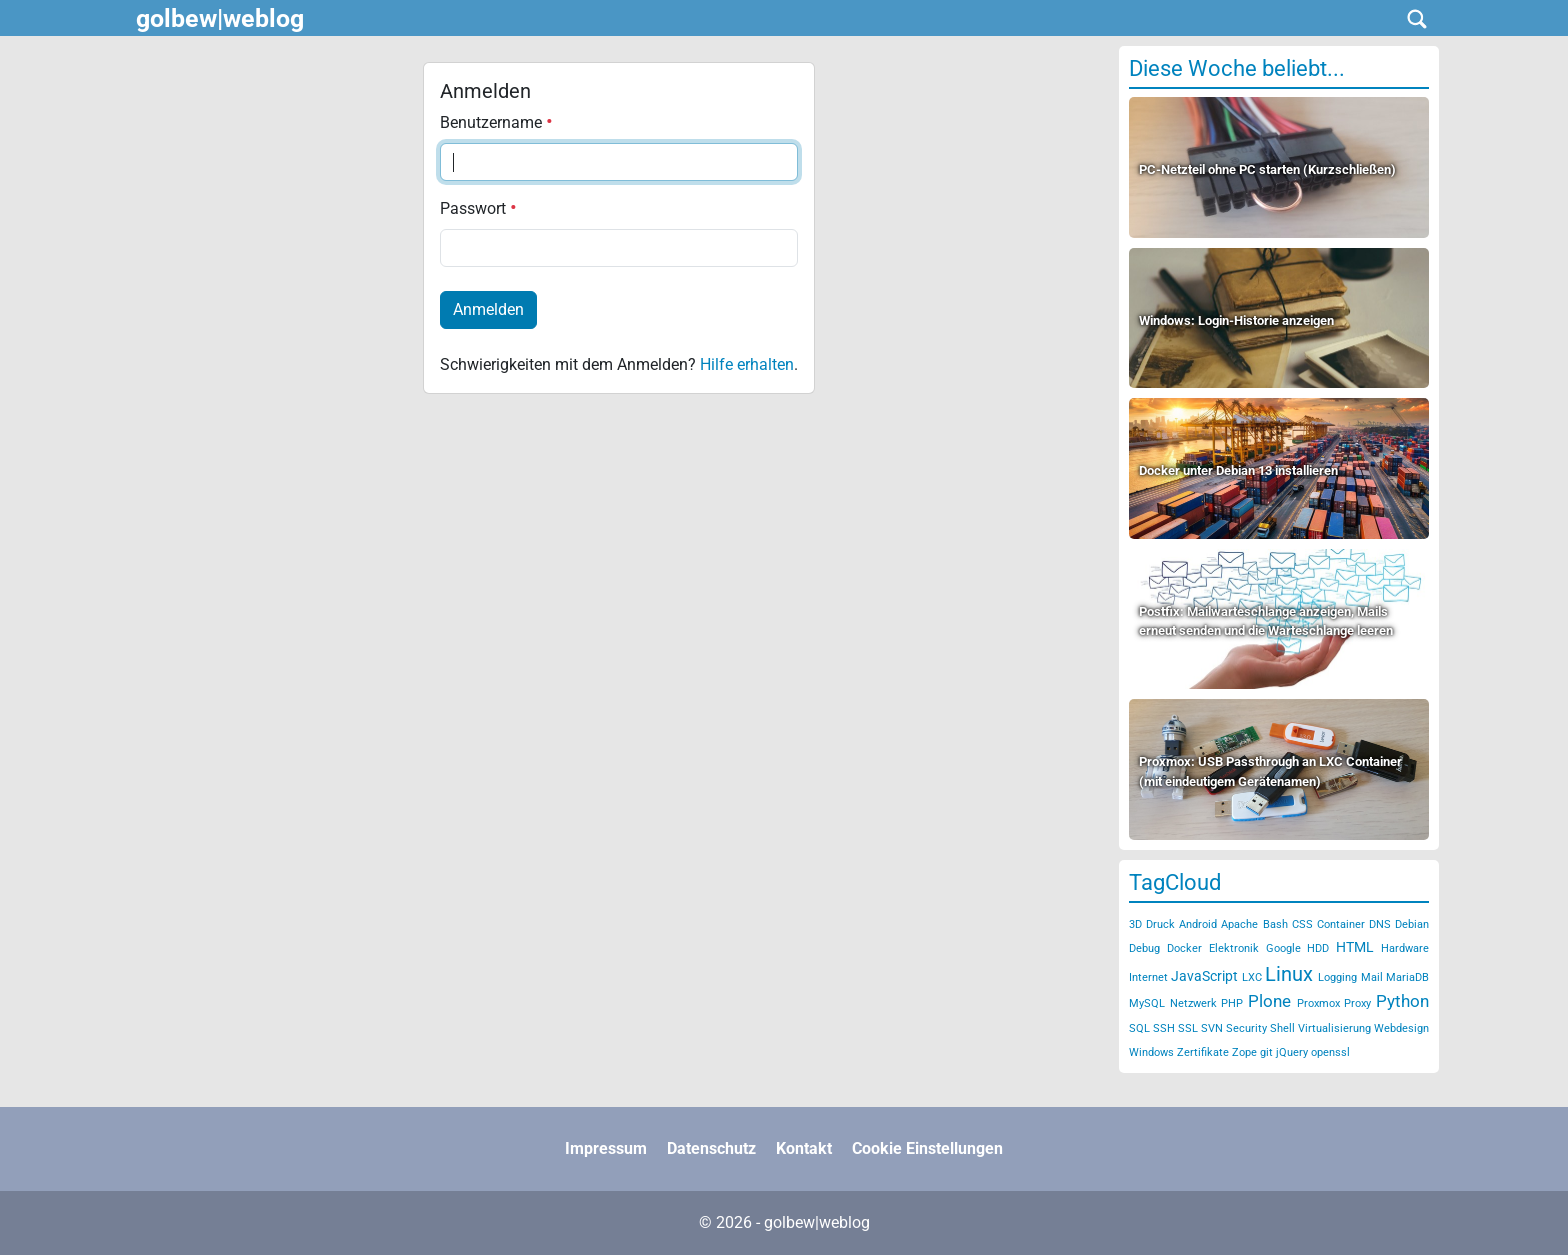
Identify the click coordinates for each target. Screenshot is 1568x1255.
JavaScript (1204, 976)
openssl (1330, 1052)
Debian (1412, 924)
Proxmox (1318, 1003)
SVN (1212, 1028)
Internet (1148, 977)
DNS (1380, 924)
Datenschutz (711, 1148)
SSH (1164, 1028)
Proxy (1357, 1003)
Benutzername (496, 122)
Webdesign (1401, 1028)
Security (1246, 1028)
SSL (1188, 1028)
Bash (1275, 924)
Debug (1144, 948)
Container (1341, 924)
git (1266, 1052)
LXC (1252, 977)
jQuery (1292, 1052)
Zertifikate (1203, 1052)
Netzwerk (1193, 1003)
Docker (1184, 948)
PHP (1232, 1003)
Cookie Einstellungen (927, 1148)
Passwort (478, 208)
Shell (1282, 1028)
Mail (1372, 977)
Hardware (1405, 948)
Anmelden (488, 309)
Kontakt (804, 1148)
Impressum (606, 1148)
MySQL (1147, 1003)
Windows (1151, 1052)
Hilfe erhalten (747, 364)
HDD (1318, 948)
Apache (1239, 924)
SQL (1139, 1028)
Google (1283, 948)
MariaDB (1407, 977)
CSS (1302, 924)
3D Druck (1152, 924)
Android (1198, 924)
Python (1402, 1001)
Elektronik (1234, 948)
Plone (1269, 1001)
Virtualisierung (1334, 1028)
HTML (1355, 947)
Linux (1289, 974)
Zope (1244, 1052)
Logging (1337, 977)
